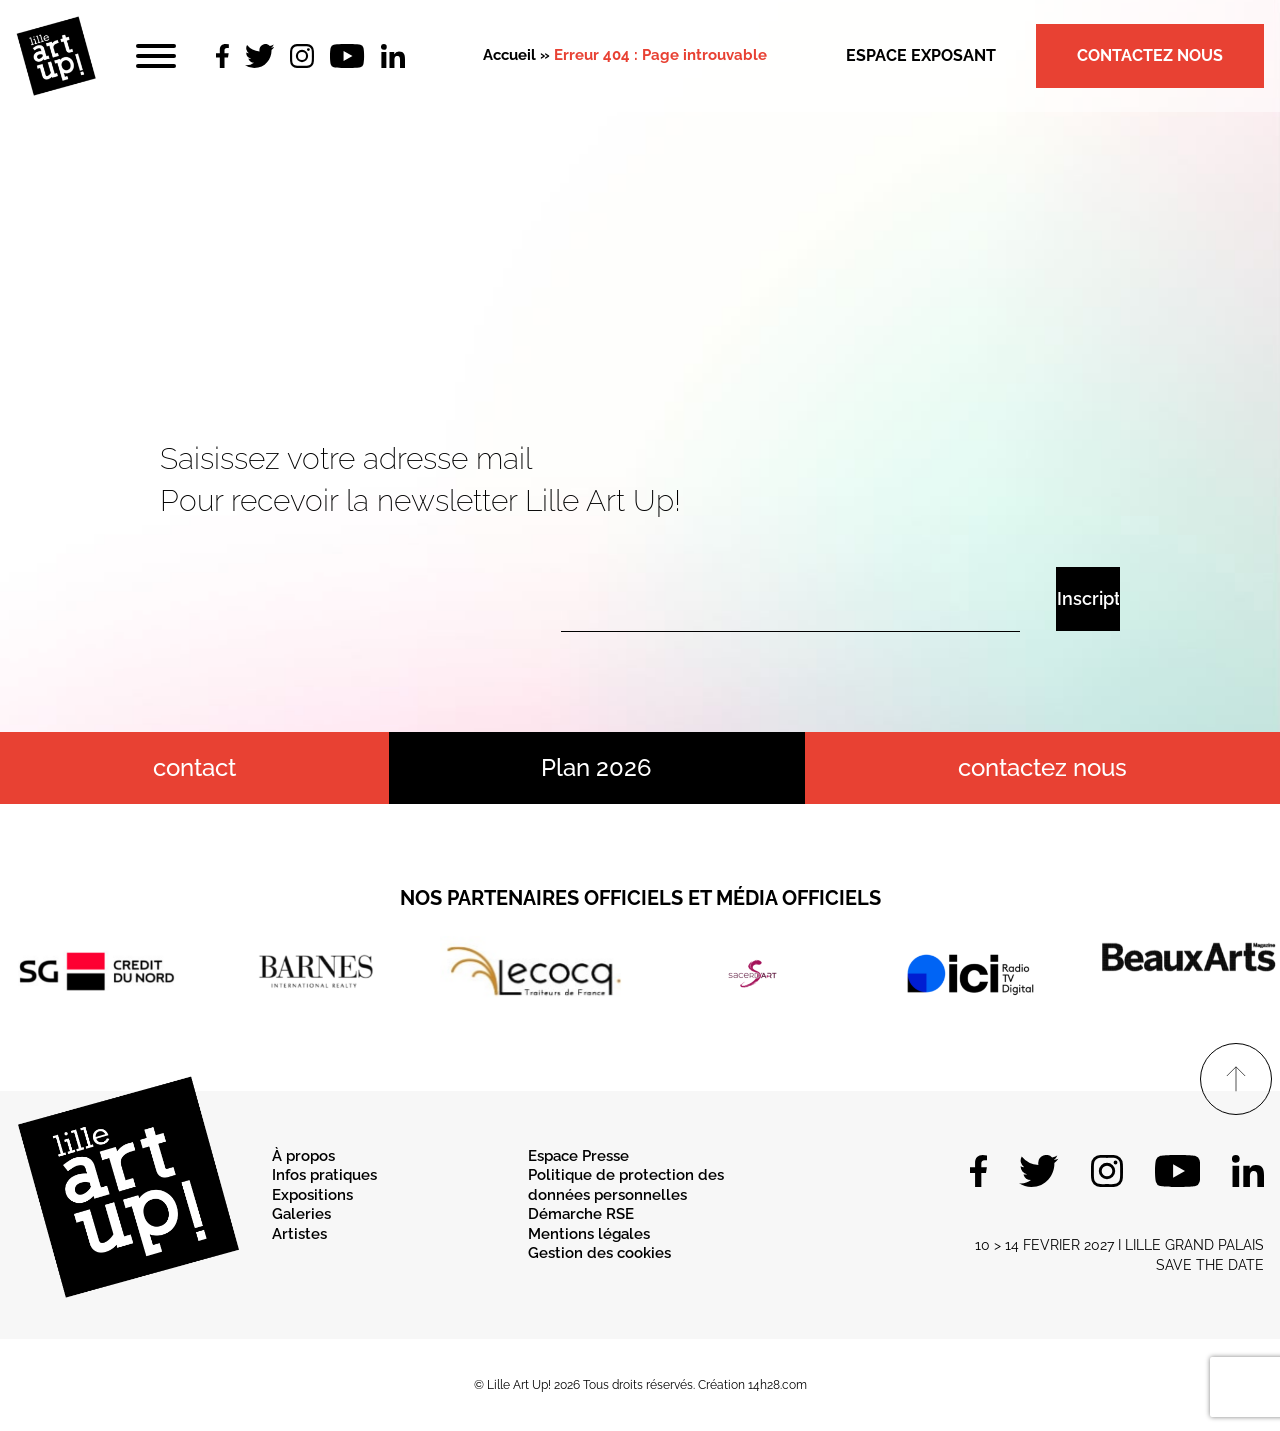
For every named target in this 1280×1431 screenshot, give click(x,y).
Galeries (301, 1214)
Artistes (299, 1234)
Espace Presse (578, 1156)
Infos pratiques (324, 1175)
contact (194, 767)
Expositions (312, 1195)
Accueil (509, 55)
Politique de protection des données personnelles (626, 1185)
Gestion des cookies (599, 1253)
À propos (303, 1156)
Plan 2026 (596, 767)
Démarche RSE (581, 1214)
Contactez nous (1150, 55)
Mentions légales (589, 1234)
